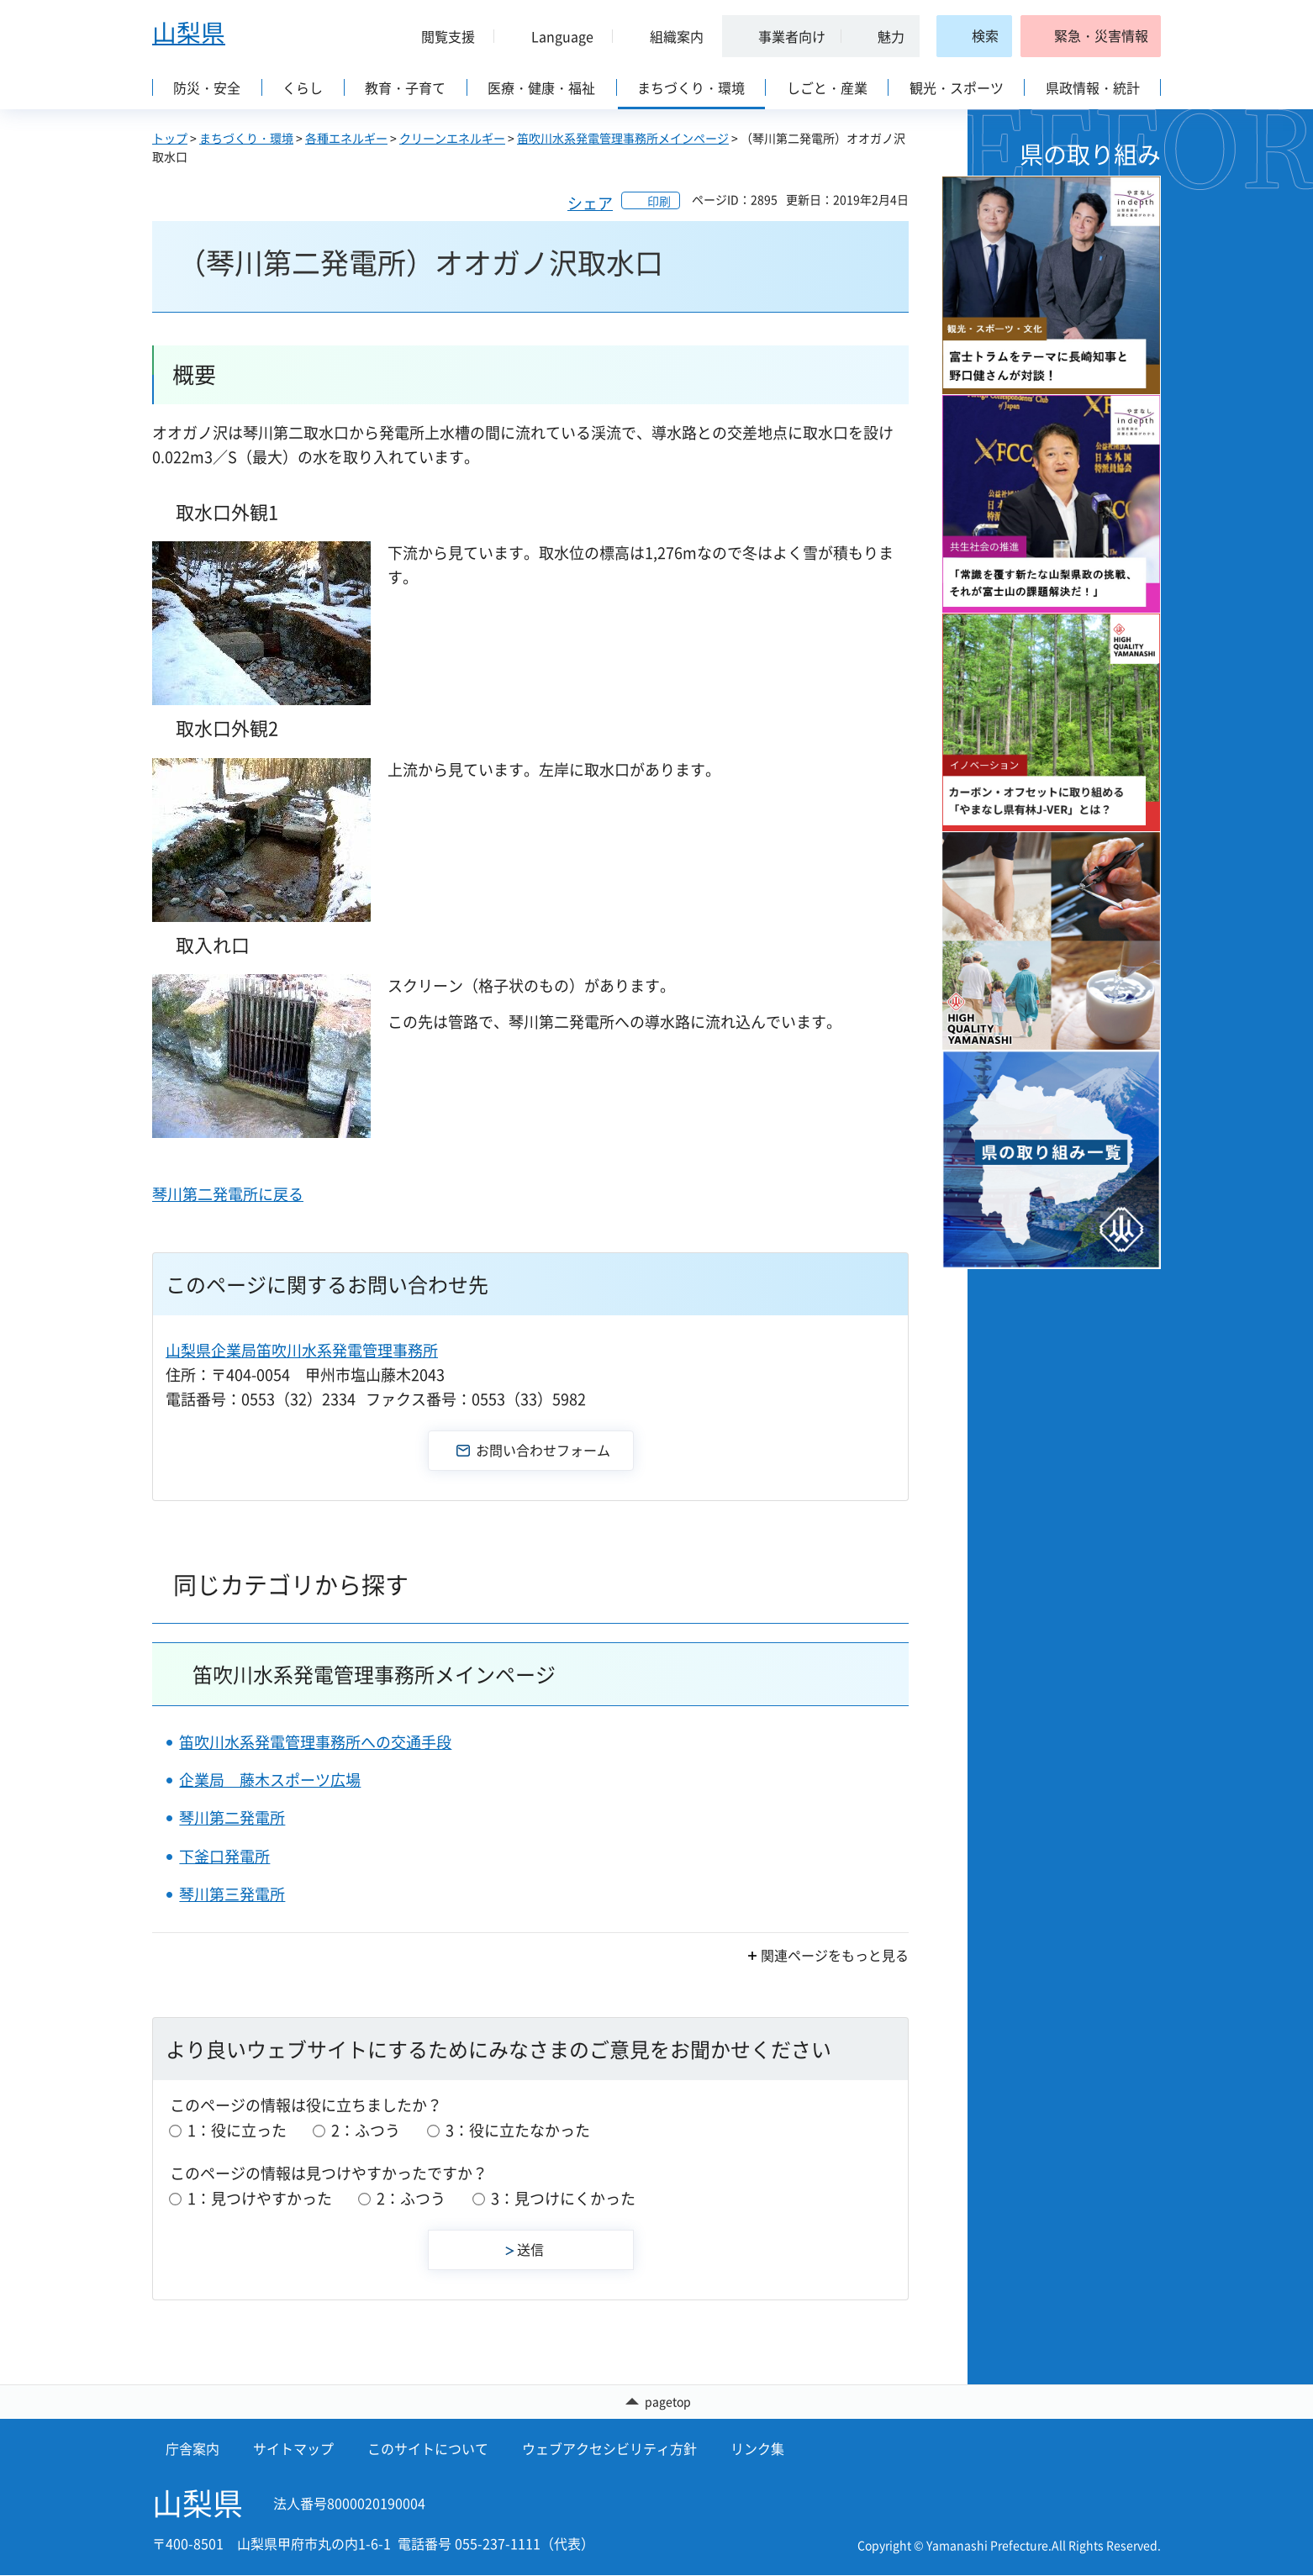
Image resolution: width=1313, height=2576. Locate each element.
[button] (441, 36)
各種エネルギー (346, 137)
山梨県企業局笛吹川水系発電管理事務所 (302, 1350)
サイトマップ (293, 2449)
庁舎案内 (192, 2449)
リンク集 (757, 2449)
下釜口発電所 (224, 1856)
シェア (590, 203)
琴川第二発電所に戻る (227, 1194)
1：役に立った (237, 2130)
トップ (169, 137)
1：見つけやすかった (259, 2198)
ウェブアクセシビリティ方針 (609, 2449)
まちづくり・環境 (246, 137)
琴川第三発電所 (232, 1894)
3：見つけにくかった (563, 2198)
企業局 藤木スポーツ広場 (270, 1779)
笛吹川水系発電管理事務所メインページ (623, 137)
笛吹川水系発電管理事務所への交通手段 (315, 1742)
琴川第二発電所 (232, 1817)
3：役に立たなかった (518, 2130)
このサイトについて (427, 2449)
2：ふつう (365, 2130)
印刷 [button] (659, 200)
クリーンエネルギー (452, 137)
